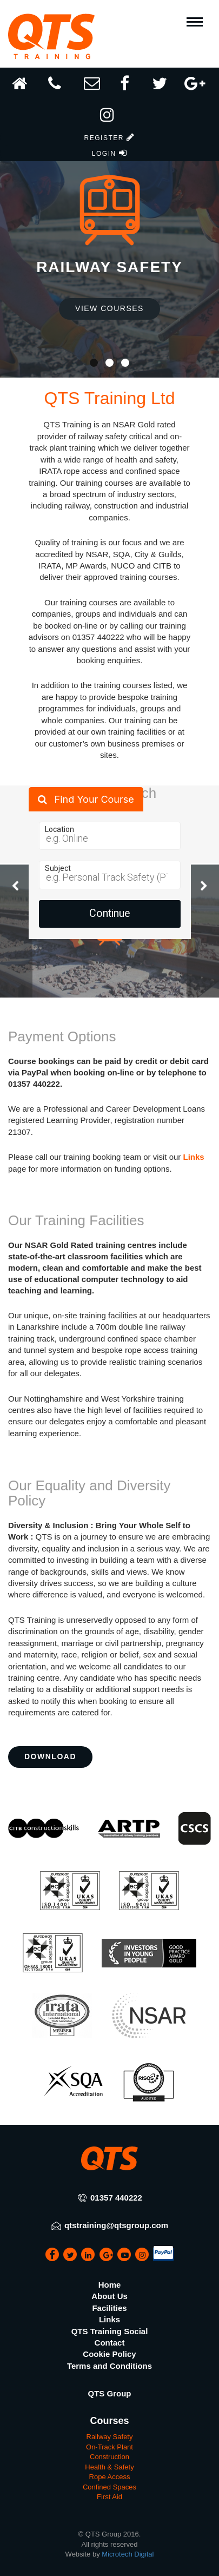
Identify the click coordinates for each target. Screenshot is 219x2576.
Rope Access (109, 2477)
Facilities (109, 2308)
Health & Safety (109, 2467)
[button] (109, 120)
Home (109, 2284)
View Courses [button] (109, 308)
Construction (109, 2457)
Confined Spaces (109, 2487)
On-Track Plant (109, 2447)
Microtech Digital (128, 2554)
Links (193, 1156)
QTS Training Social (109, 2331)
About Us (109, 2296)
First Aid (109, 2497)
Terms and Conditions (109, 2365)
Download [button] (50, 1756)
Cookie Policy (109, 2354)
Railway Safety (110, 2437)
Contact (110, 2342)
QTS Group (109, 2393)
